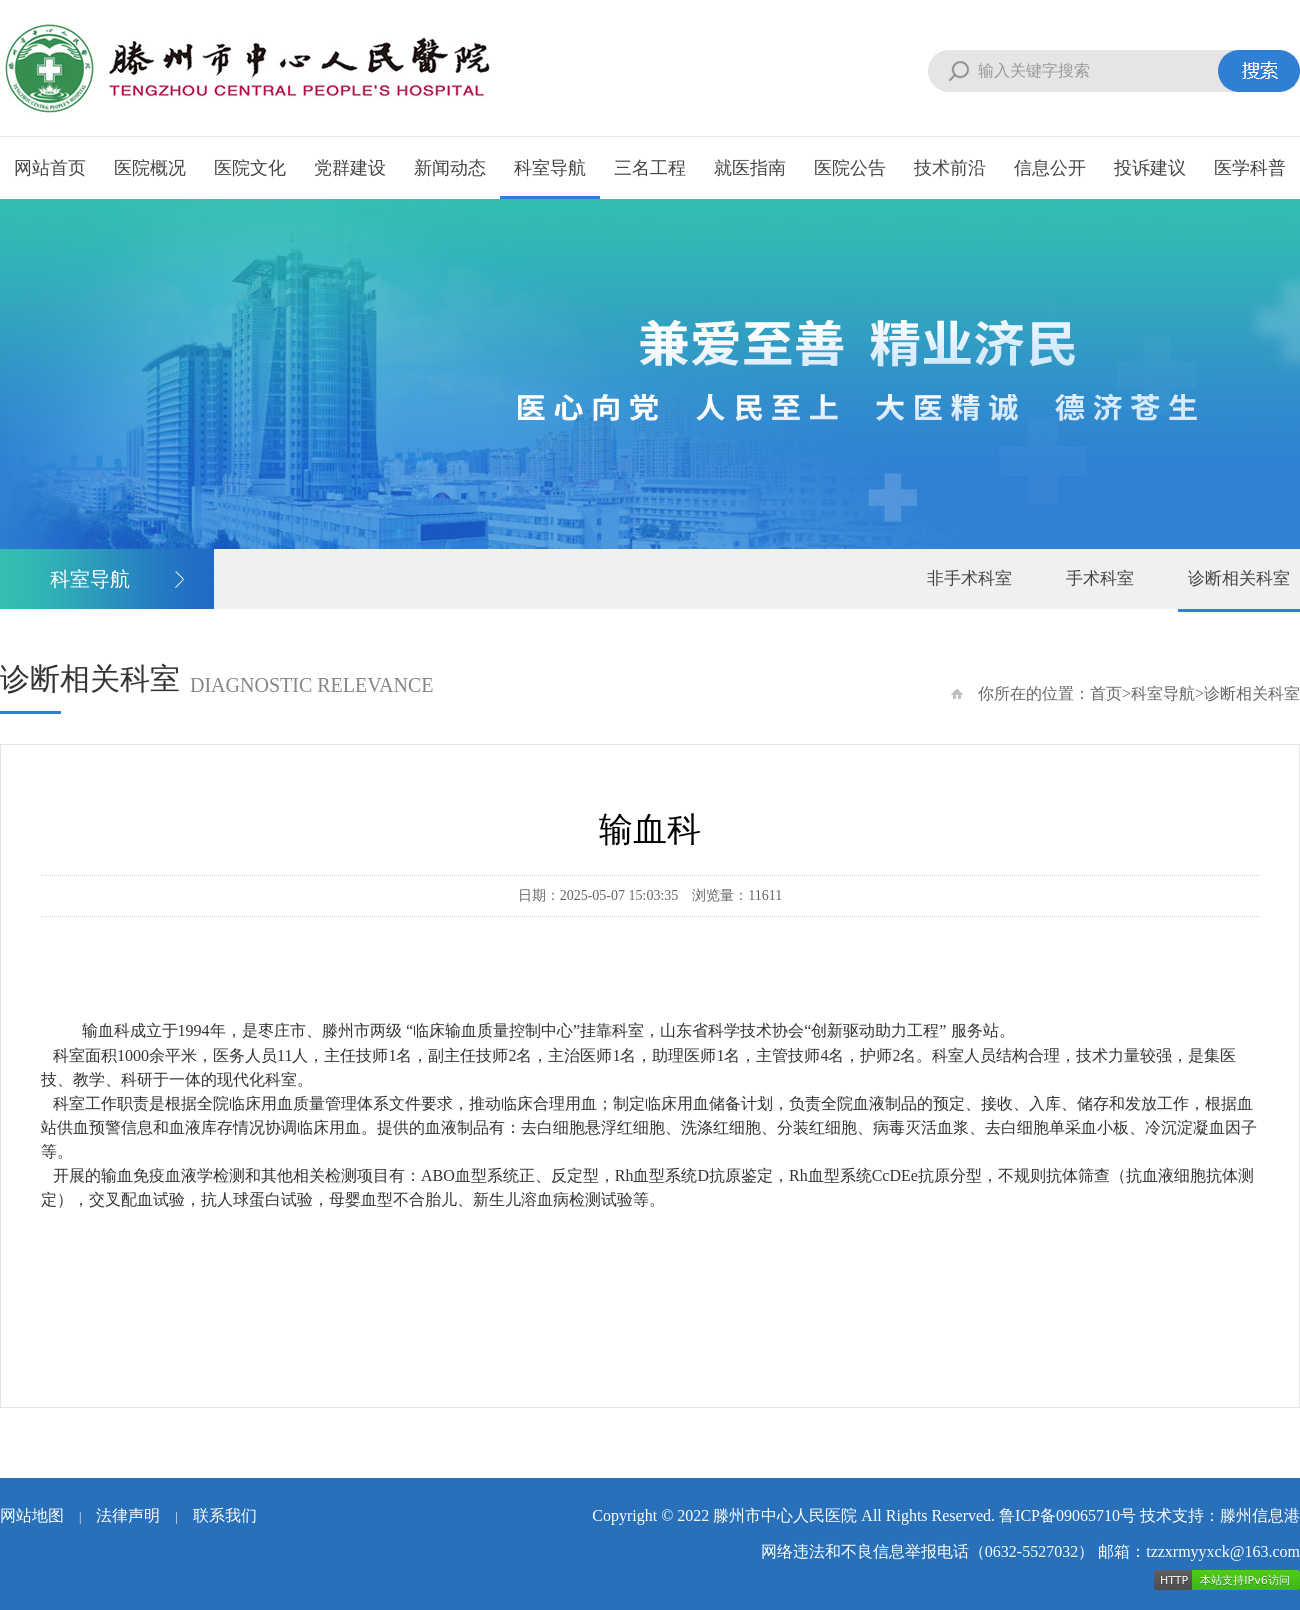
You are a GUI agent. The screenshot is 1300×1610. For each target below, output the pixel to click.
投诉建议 (1150, 168)
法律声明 (128, 1515)
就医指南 (750, 168)
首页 (1106, 693)
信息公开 (1050, 168)
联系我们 (225, 1515)
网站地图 (32, 1515)
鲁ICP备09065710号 (1067, 1515)
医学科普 (1250, 168)
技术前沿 (950, 168)
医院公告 (850, 168)
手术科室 (1100, 578)
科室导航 (550, 168)
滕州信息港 (1260, 1515)
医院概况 (150, 168)
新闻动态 (450, 168)
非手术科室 (969, 578)
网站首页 (50, 168)
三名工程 (650, 168)
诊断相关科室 (1239, 578)
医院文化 (250, 168)
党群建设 (350, 168)
